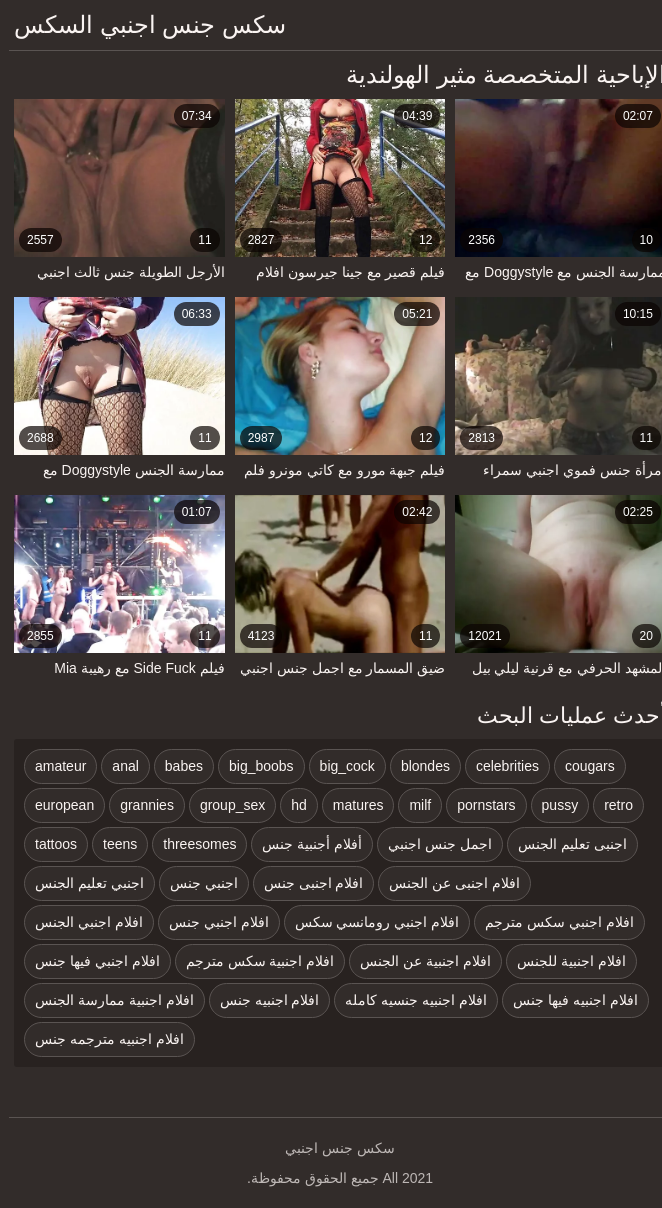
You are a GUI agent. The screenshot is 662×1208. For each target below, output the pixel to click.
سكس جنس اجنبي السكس (141, 24)
